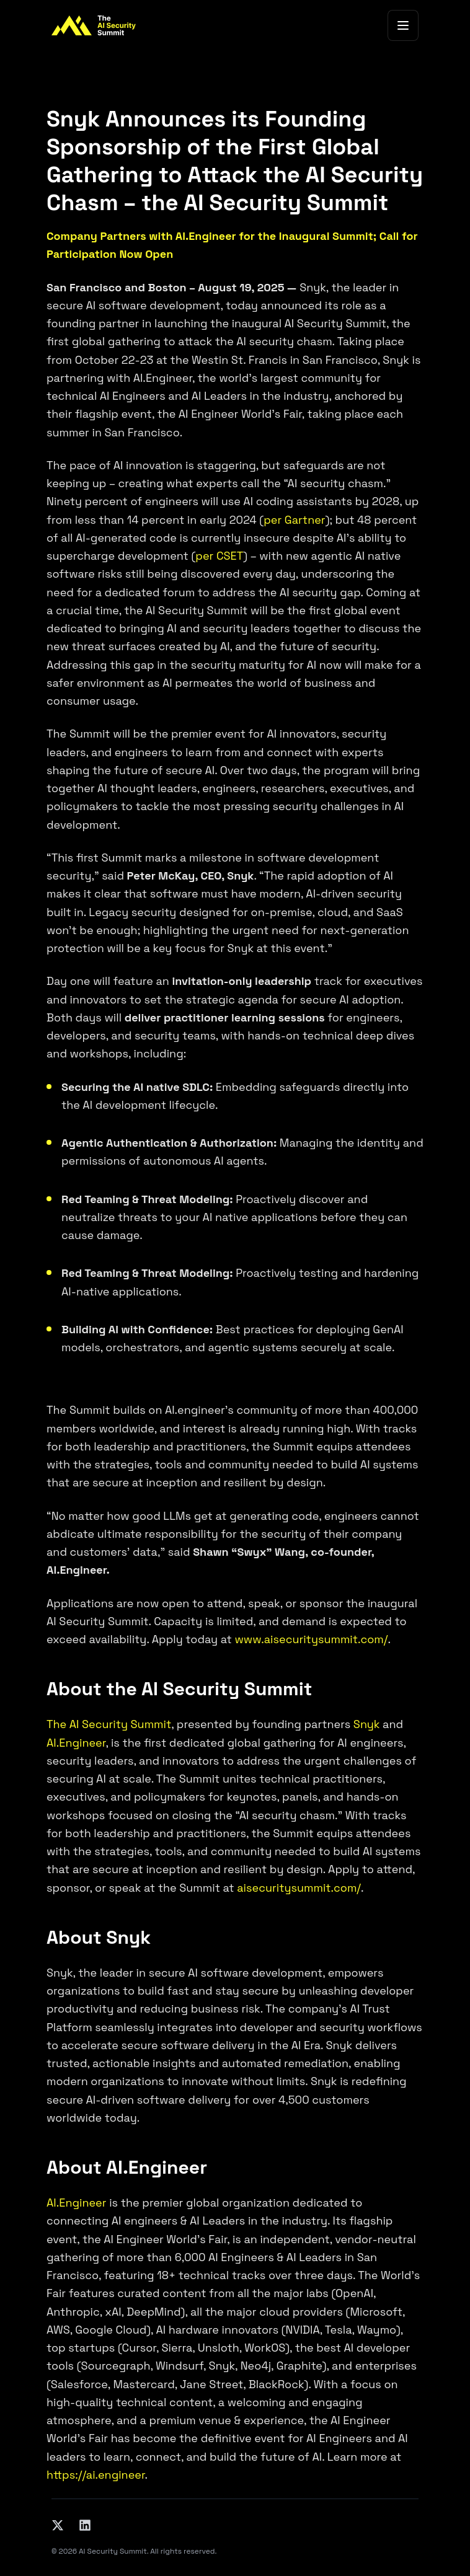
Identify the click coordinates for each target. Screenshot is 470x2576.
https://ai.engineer (96, 2475)
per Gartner (294, 520)
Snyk (366, 1724)
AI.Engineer (76, 1743)
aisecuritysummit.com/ (299, 1888)
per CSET (219, 556)
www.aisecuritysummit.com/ (311, 1639)
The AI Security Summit (109, 1724)
